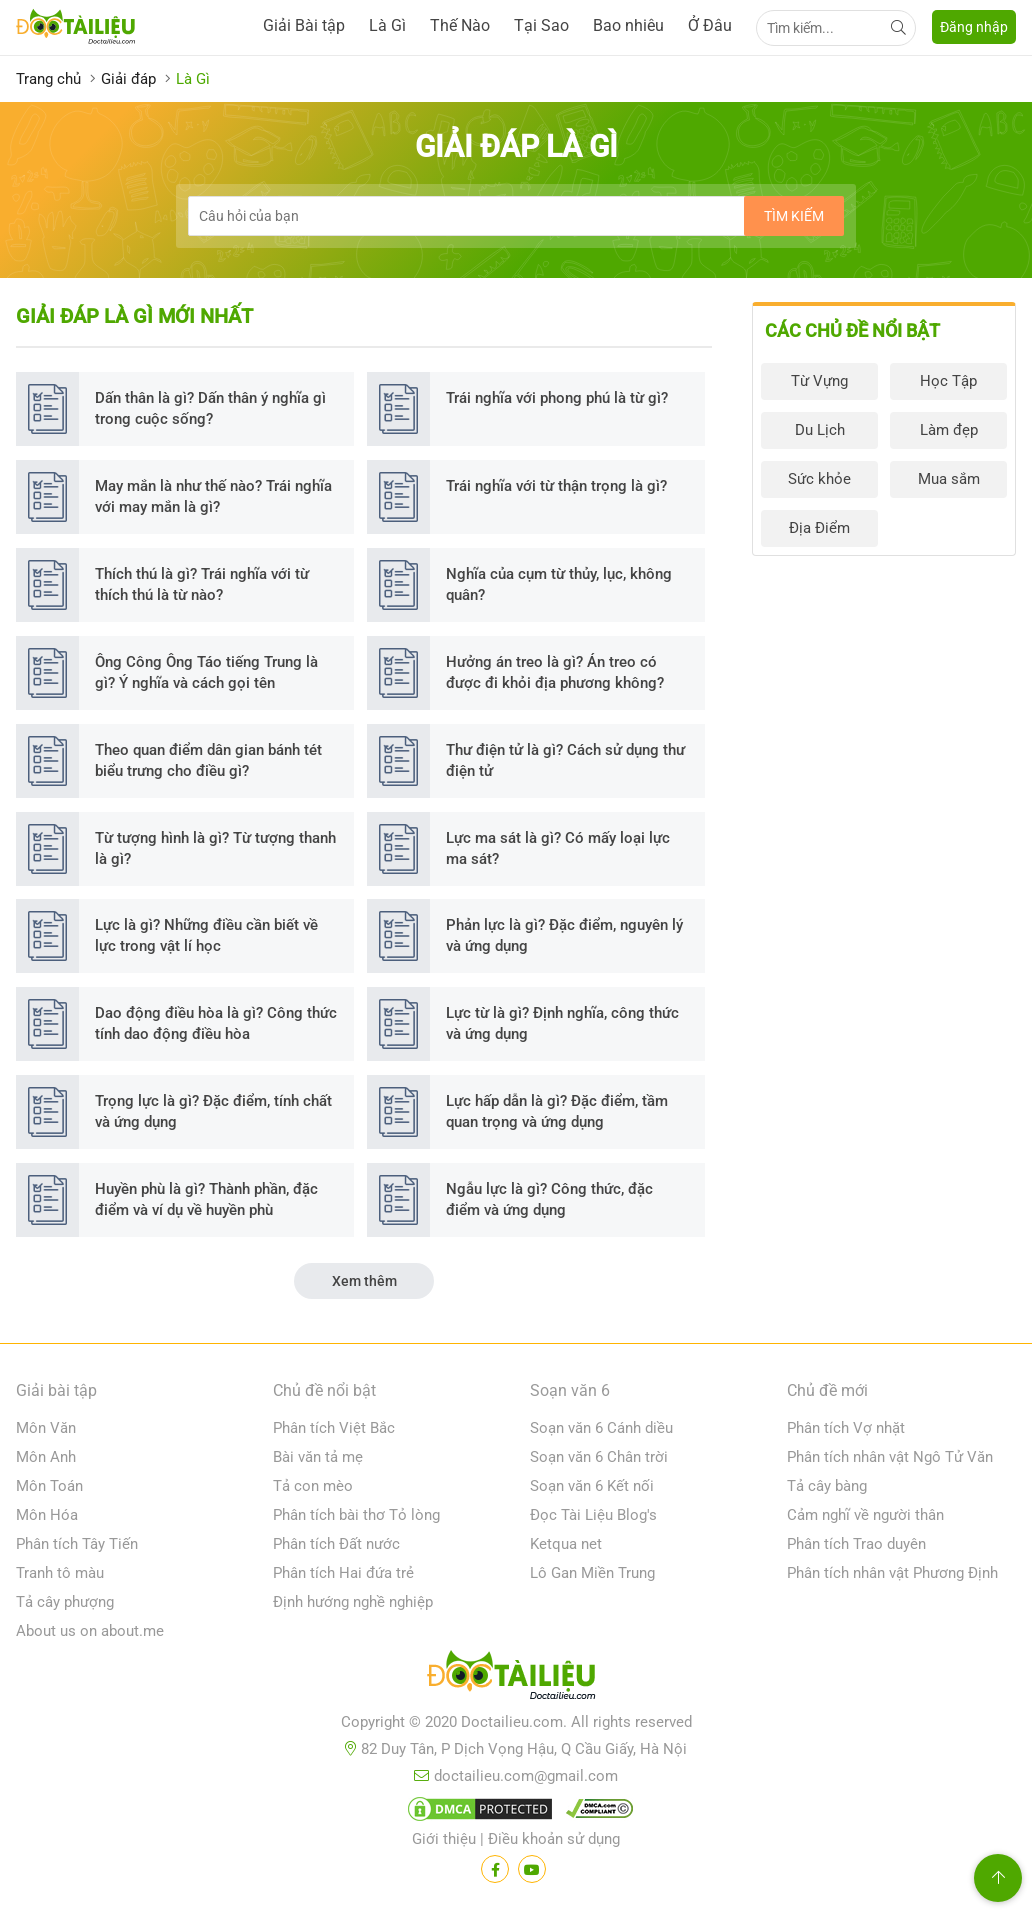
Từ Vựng (819, 381)
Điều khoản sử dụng (554, 1839)
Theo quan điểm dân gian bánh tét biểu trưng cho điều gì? (208, 760)
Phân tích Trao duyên (856, 1544)
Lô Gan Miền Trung (592, 1573)
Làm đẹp (949, 430)
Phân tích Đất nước (336, 1544)
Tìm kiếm (794, 216)
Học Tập (948, 381)
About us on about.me (90, 1631)
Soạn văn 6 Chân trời (599, 1457)
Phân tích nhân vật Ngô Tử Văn (890, 1457)
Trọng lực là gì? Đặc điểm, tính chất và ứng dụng (213, 1111)
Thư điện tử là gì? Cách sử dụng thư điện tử (565, 760)
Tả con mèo (313, 1486)
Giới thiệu (444, 1839)
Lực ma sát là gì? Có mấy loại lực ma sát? (558, 848)
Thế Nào (460, 25)
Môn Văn (46, 1428)
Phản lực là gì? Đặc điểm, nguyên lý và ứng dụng (564, 935)
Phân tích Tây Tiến (77, 1544)
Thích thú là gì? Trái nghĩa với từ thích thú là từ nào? (202, 584)
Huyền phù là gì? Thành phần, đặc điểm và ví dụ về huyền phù (206, 1199)
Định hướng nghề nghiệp (353, 1602)
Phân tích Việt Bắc (334, 1428)
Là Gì (387, 25)
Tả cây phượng (65, 1602)
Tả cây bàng (827, 1486)
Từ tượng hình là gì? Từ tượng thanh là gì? (215, 848)
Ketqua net (566, 1544)
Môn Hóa (47, 1515)
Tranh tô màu (60, 1573)
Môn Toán (49, 1486)
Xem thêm (364, 1281)
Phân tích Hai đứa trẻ (343, 1573)
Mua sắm (949, 479)
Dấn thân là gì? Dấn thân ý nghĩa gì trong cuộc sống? (210, 408)
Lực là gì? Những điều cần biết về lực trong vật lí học (206, 935)
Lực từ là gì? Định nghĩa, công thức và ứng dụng (562, 1023)
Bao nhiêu (628, 25)
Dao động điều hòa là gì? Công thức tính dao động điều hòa (216, 1023)
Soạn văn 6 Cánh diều (601, 1428)
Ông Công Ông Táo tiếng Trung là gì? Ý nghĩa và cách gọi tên (206, 672)
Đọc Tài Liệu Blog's (593, 1515)
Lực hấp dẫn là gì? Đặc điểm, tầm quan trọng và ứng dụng (557, 1111)
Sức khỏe (819, 479)
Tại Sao (541, 25)
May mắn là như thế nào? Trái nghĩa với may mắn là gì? (213, 496)
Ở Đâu (710, 25)
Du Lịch (820, 430)
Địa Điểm (819, 528)
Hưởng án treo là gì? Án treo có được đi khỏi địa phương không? (555, 672)
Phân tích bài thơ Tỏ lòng (356, 1515)
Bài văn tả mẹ (318, 1457)
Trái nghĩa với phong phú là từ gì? (557, 398)
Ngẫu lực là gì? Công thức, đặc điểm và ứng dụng (549, 1199)
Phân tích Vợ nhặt (846, 1428)
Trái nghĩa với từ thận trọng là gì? (556, 486)
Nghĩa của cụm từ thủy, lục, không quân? (559, 584)
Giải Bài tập (304, 25)
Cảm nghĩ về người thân (865, 1515)
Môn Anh (46, 1457)
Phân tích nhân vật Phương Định (892, 1573)
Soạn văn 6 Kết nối (592, 1486)
